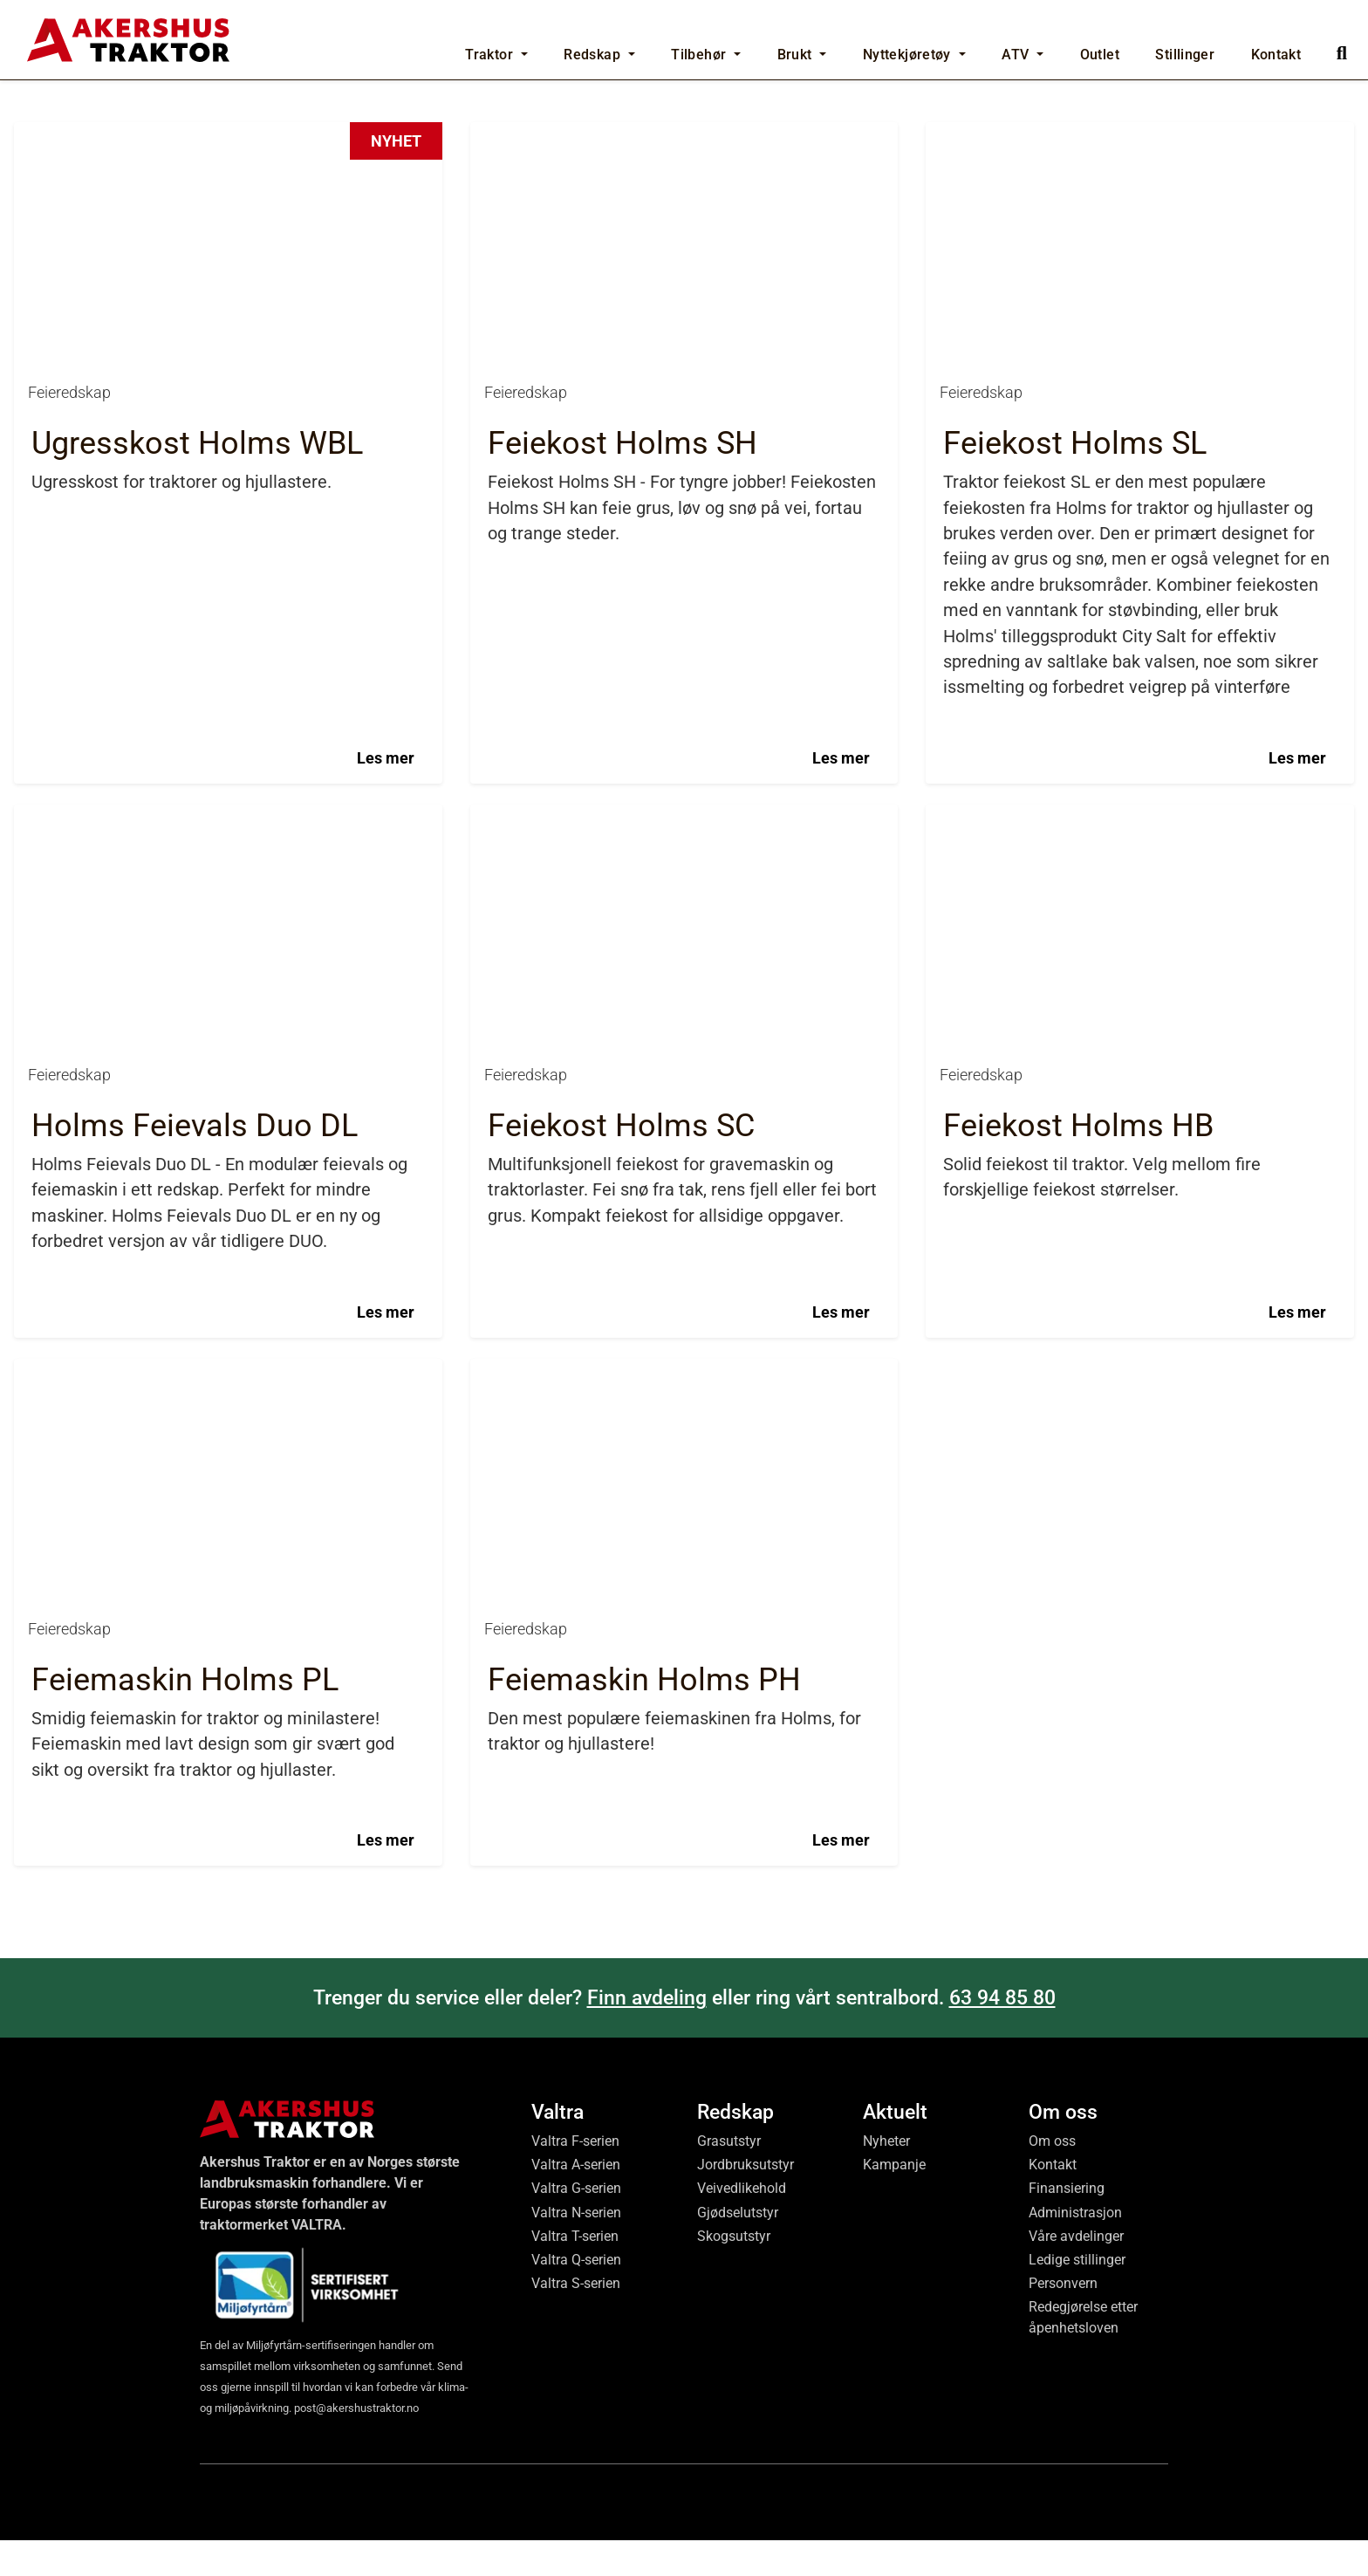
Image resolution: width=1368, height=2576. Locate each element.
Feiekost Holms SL (1075, 978)
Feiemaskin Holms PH (644, 2214)
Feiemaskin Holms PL (185, 2214)
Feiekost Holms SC (621, 1659)
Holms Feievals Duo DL (194, 1659)
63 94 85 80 (1002, 2531)
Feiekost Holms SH (622, 978)
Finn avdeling (647, 2531)
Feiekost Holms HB (1078, 1659)
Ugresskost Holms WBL (197, 978)
